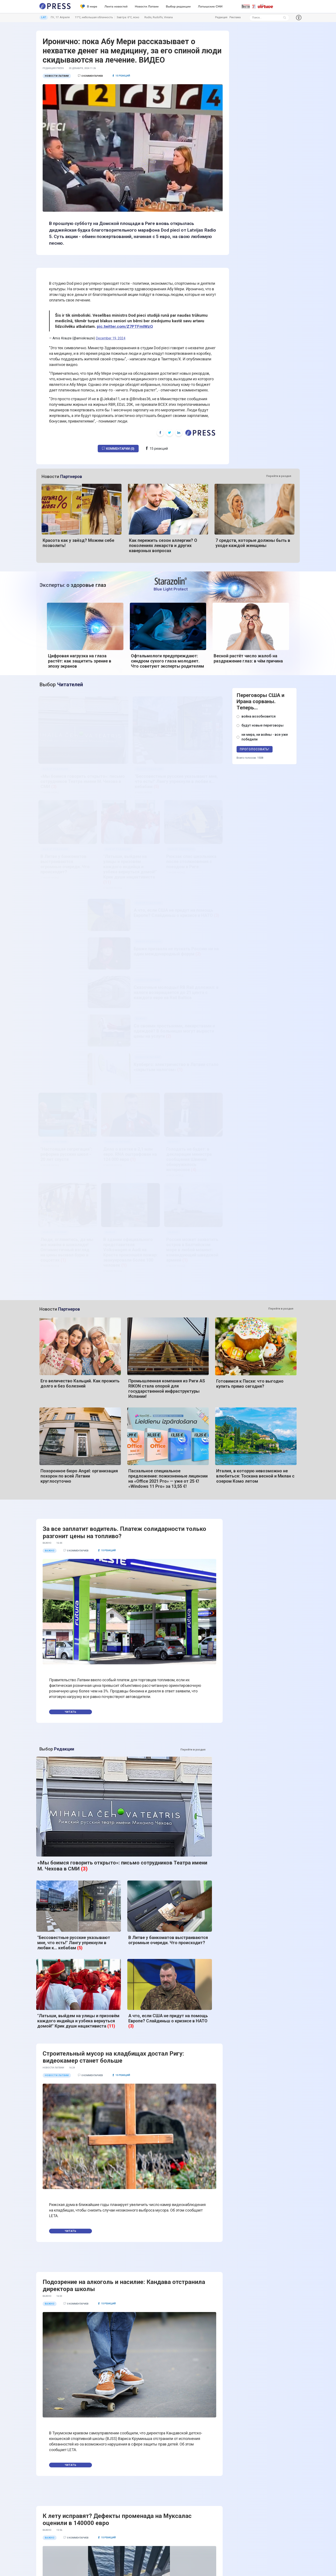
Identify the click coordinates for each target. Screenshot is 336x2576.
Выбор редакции (178, 6)
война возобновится (259, 628)
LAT (43, 17)
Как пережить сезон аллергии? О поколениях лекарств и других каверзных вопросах (163, 500)
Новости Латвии (147, 6)
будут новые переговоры (263, 637)
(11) (111, 1418)
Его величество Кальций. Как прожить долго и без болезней (80, 1015)
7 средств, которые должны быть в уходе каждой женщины (253, 497)
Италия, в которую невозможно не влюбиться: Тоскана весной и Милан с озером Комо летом (255, 1055)
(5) (79, 1386)
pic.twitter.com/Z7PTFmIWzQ (125, 326)
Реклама (235, 17)
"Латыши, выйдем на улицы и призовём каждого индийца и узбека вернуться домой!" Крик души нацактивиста (78, 1413)
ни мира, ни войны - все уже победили (265, 648)
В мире (88, 6)
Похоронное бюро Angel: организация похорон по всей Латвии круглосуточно (79, 1055)
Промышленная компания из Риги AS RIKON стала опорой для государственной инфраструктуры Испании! (166, 1020)
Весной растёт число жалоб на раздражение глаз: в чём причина (248, 570)
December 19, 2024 (110, 338)
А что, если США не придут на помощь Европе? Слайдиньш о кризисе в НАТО (168, 1411)
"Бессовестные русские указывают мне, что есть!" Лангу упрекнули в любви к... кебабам (73, 1381)
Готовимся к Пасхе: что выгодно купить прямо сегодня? (250, 1015)
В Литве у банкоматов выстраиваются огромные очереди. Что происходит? (168, 1378)
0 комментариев (90, 76)
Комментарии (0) (118, 448)
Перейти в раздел (278, 476)
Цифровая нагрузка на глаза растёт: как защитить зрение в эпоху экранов (79, 573)
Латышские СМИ (210, 6)
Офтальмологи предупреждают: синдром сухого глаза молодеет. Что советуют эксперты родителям (167, 573)
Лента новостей (116, 6)
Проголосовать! (254, 661)
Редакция (221, 17)
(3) (84, 1353)
